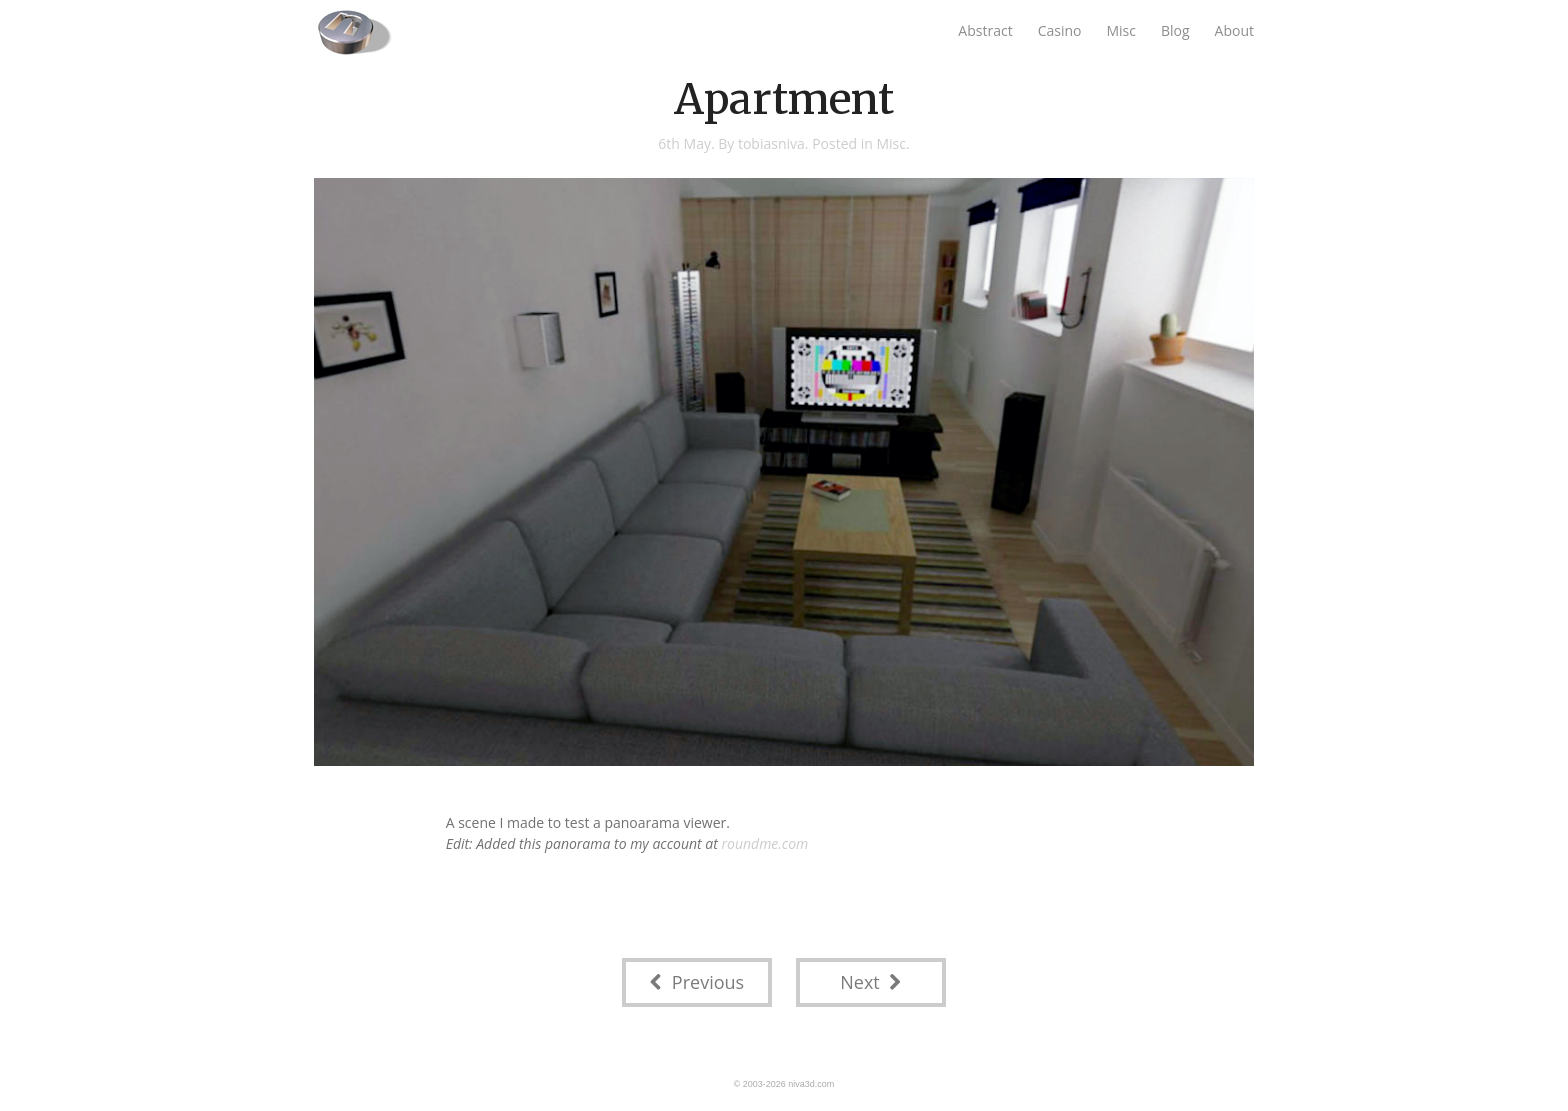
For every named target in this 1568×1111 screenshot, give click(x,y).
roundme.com (765, 843)
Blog (1175, 30)
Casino (1060, 30)
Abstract (985, 30)
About (1234, 30)
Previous (697, 982)
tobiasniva (771, 143)
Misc (1121, 30)
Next (870, 982)
